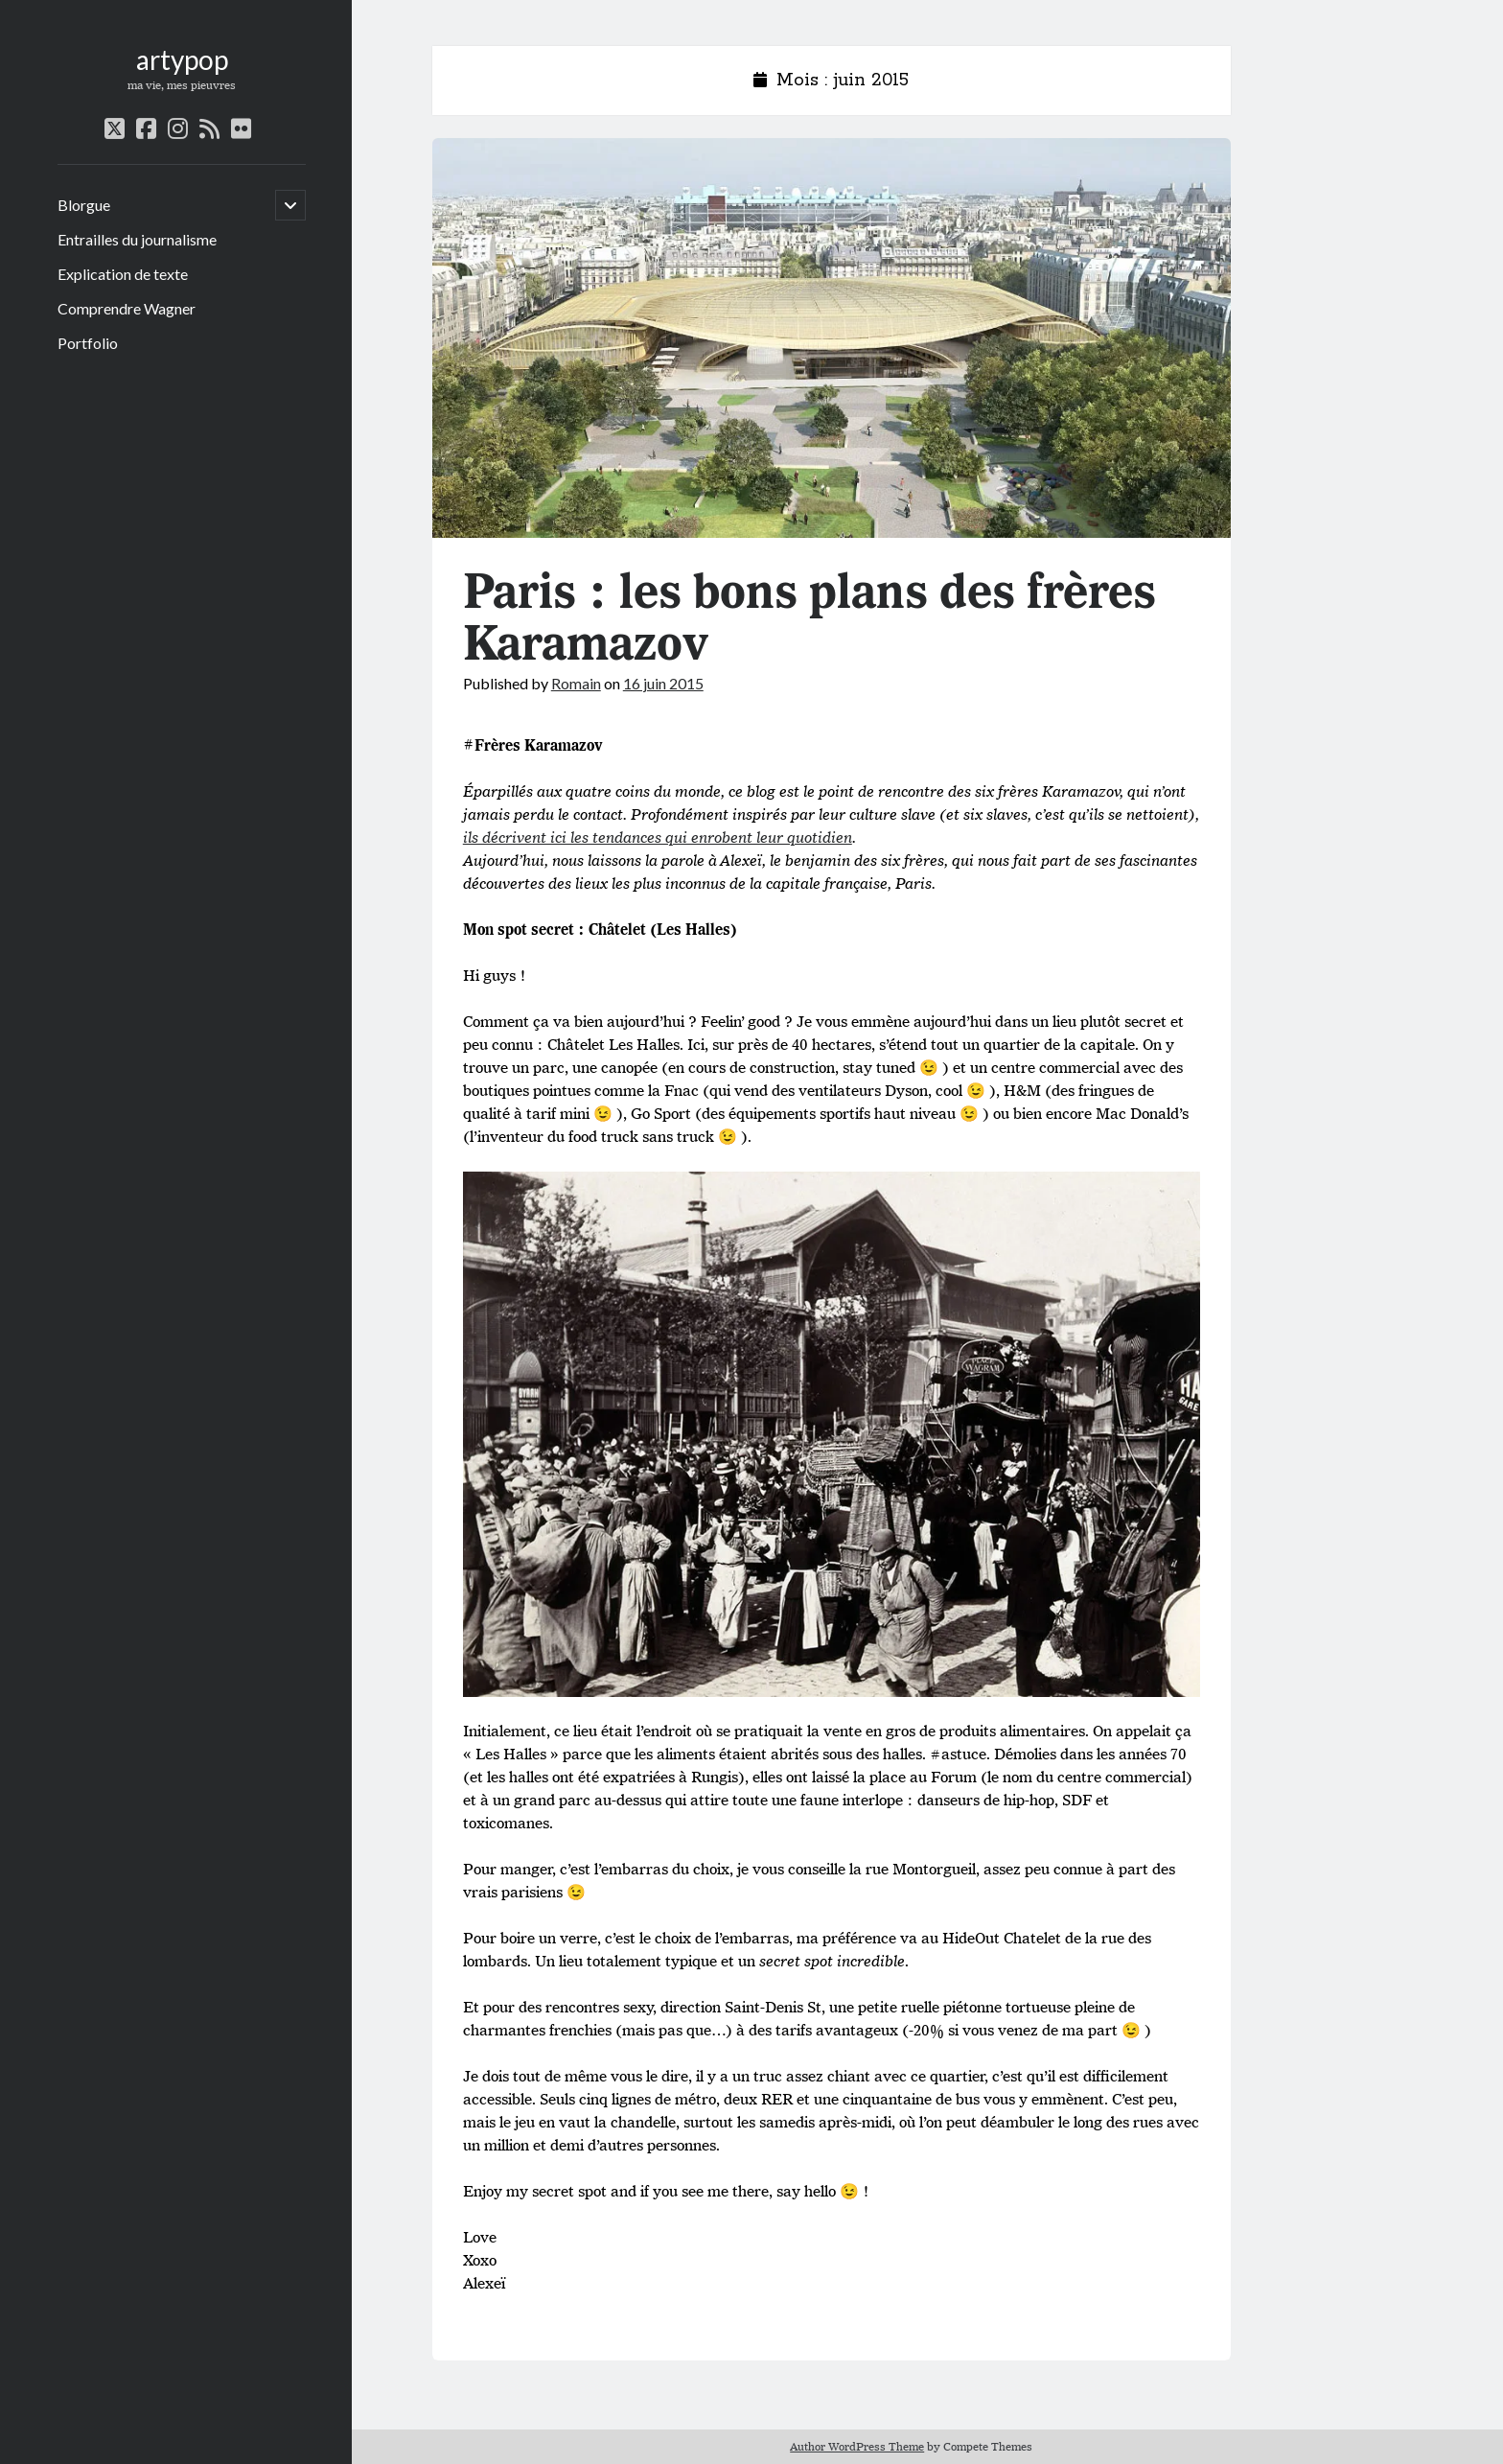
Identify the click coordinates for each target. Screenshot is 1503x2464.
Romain (576, 683)
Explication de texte (123, 274)
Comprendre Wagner (127, 308)
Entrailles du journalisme (137, 239)
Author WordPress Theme (857, 2446)
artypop (182, 59)
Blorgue (84, 205)
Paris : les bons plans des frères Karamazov (831, 338)
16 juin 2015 (663, 683)
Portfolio (88, 343)
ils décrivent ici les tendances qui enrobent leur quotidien (657, 837)
